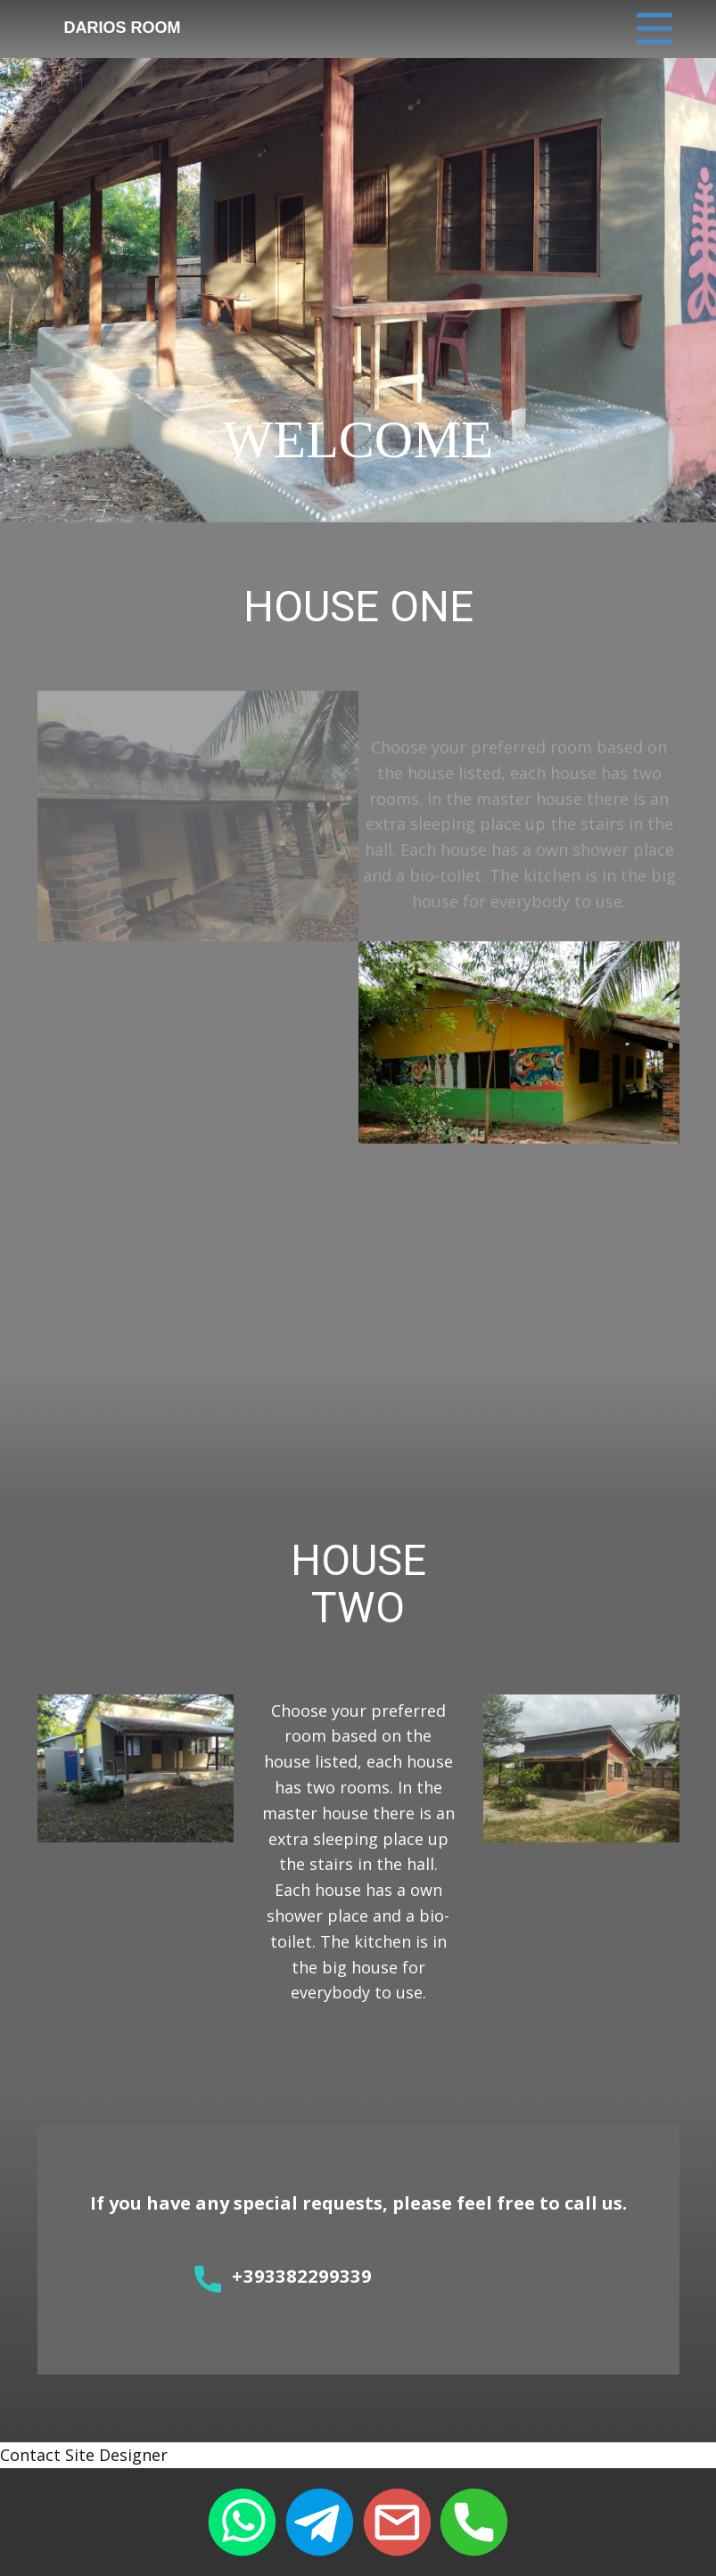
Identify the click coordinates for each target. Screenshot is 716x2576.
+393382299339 (283, 2278)
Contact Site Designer (84, 2454)
